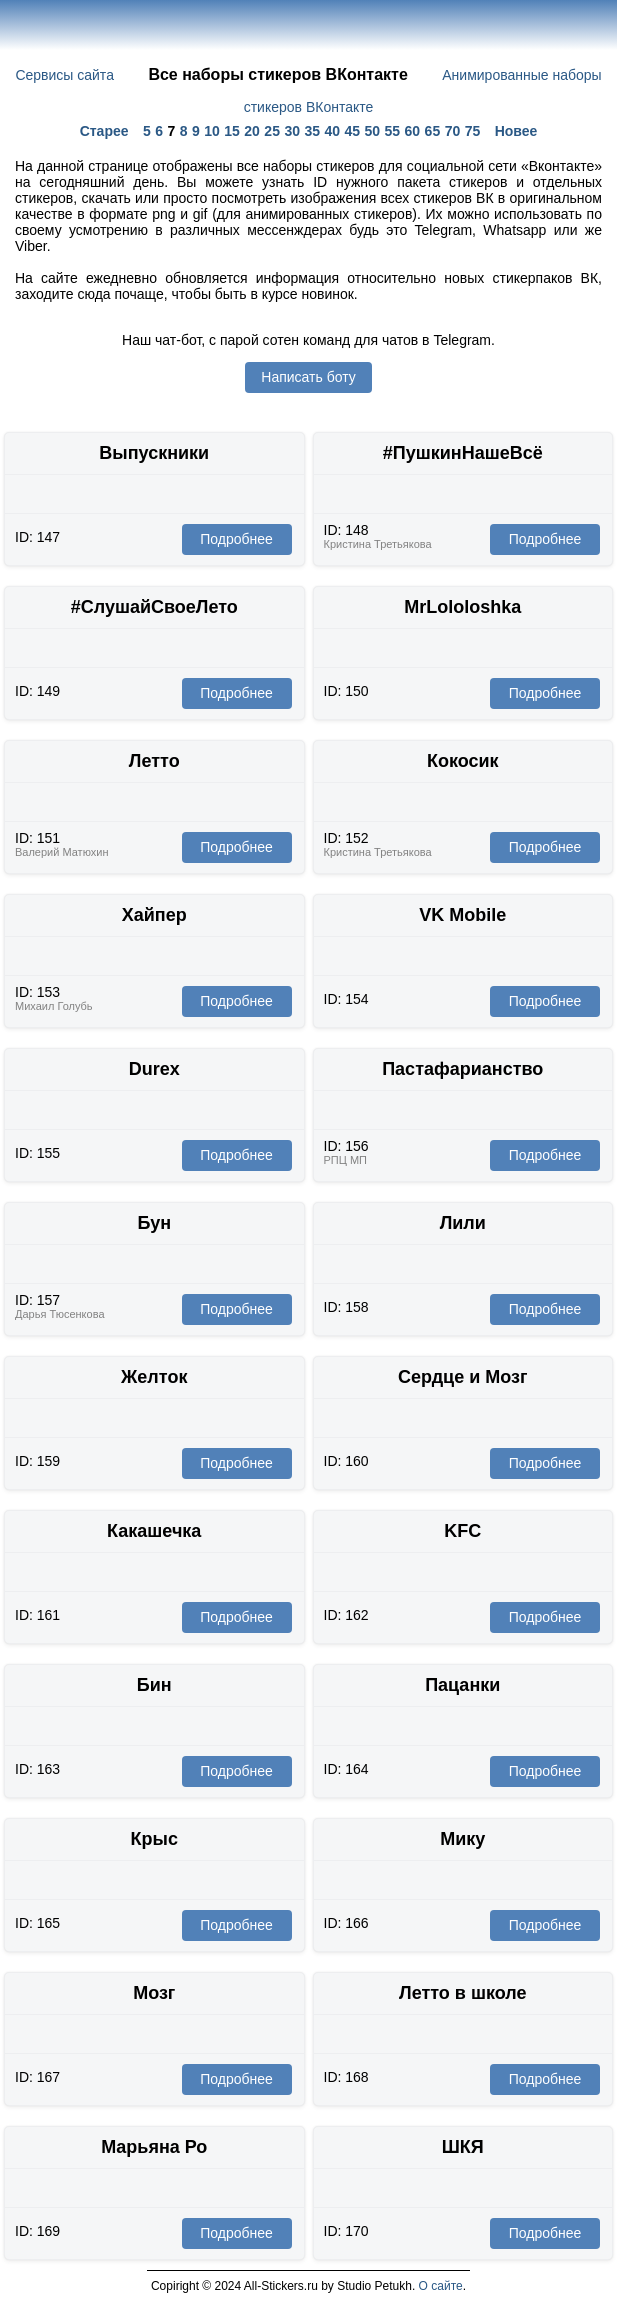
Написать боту (308, 377)
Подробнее (236, 539)
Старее (104, 131)
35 (312, 131)
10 (212, 131)
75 (473, 131)
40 (332, 131)
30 (292, 131)
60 (413, 131)
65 (433, 131)
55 (393, 131)
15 (232, 131)
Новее (516, 131)
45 (352, 131)
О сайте (441, 2286)
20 (252, 131)
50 (373, 131)
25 (272, 131)
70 (453, 131)
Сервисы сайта (64, 75)
